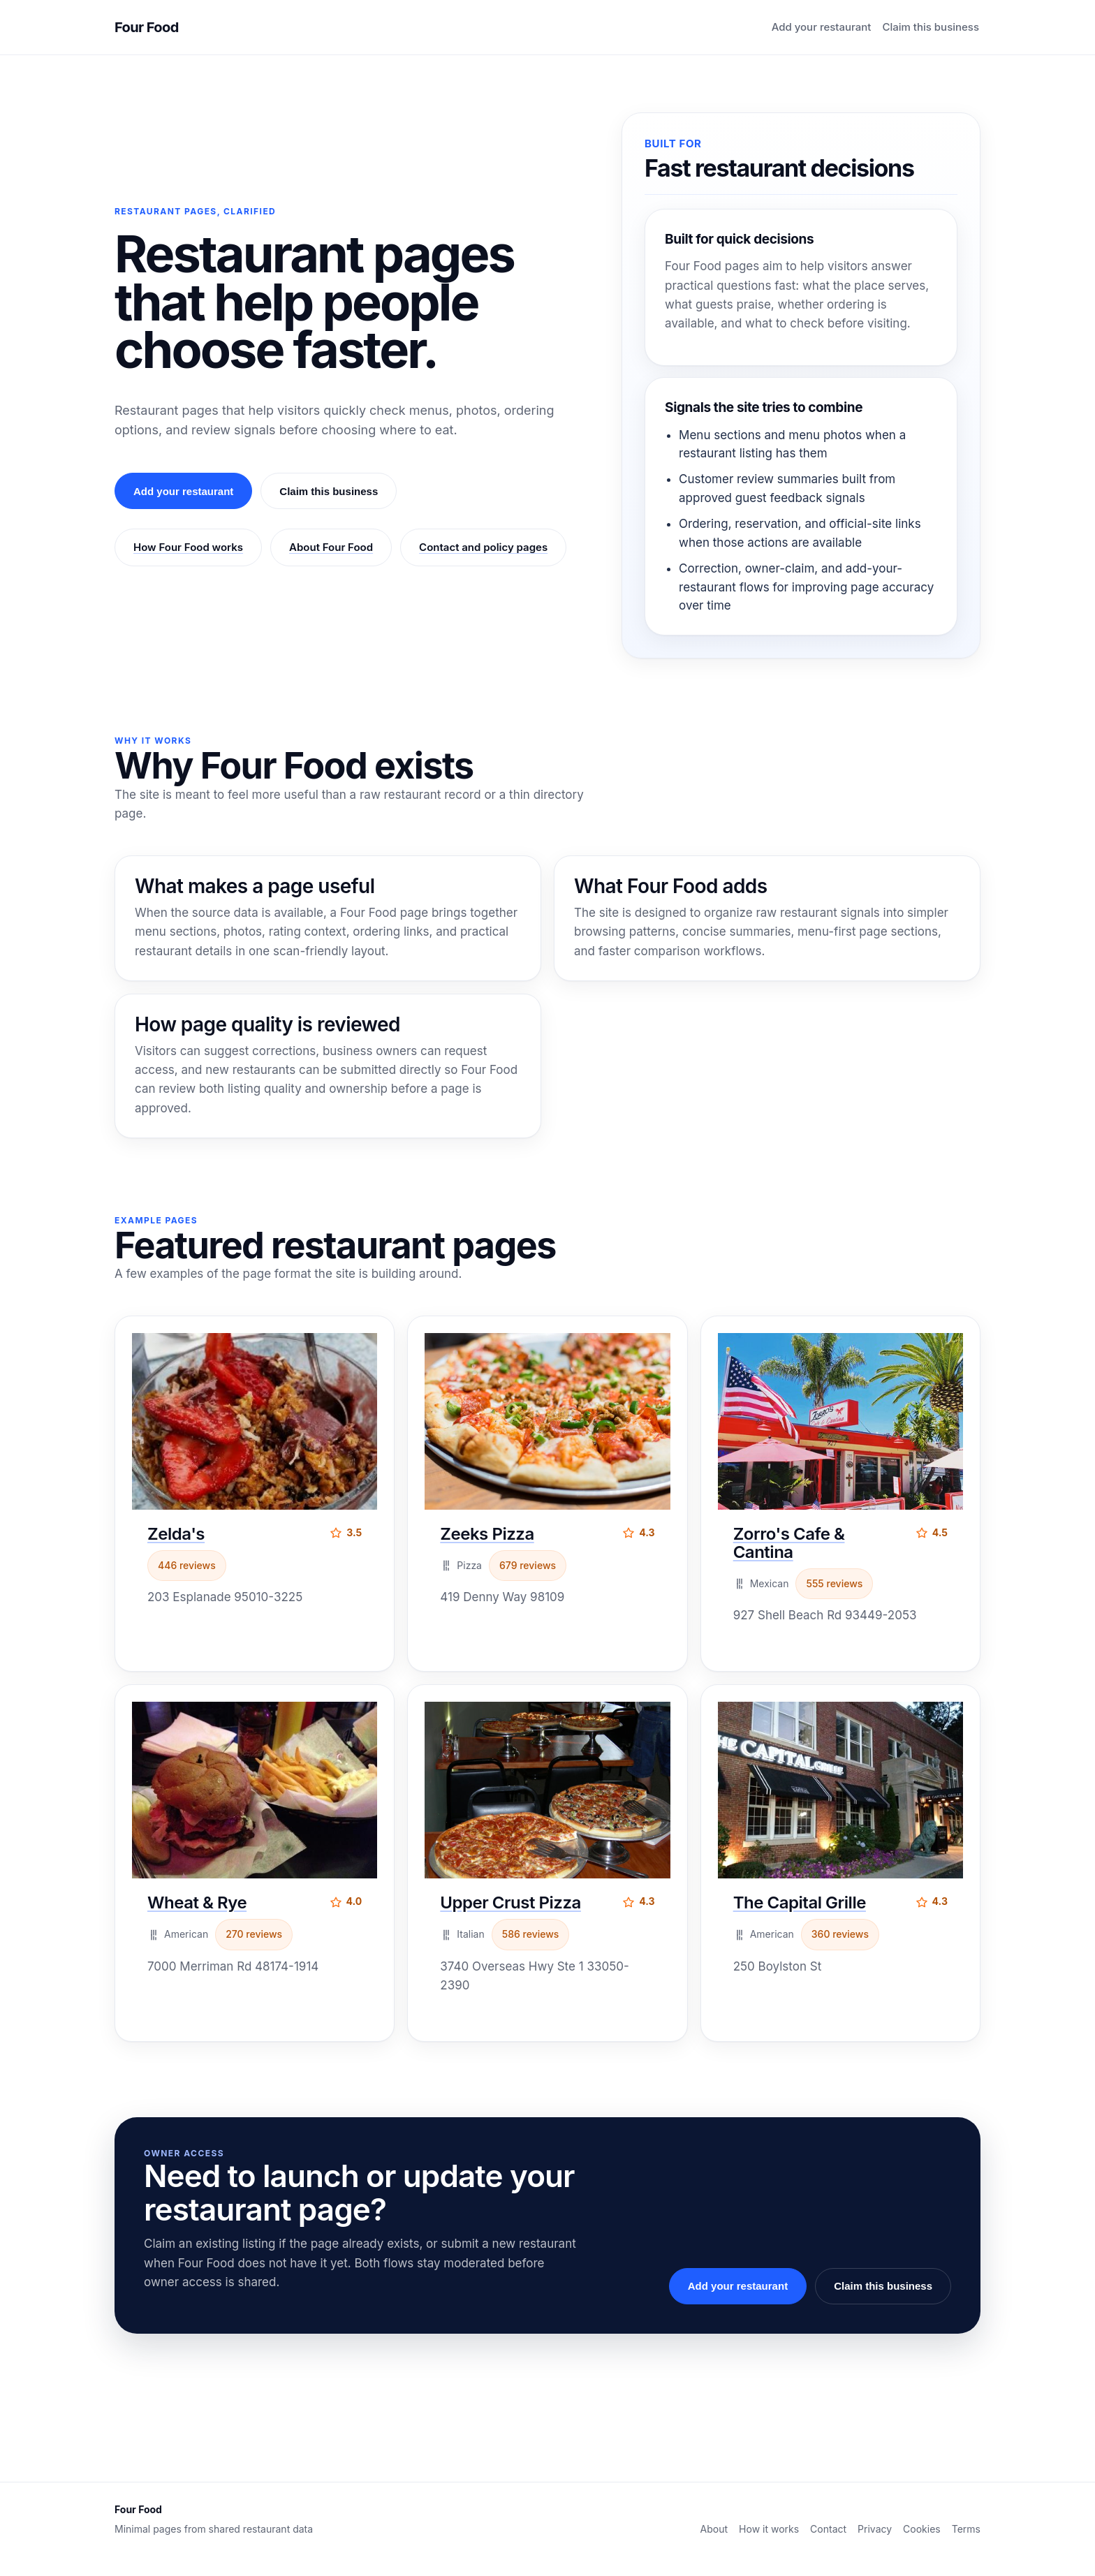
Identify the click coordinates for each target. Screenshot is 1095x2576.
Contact (828, 2529)
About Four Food (331, 547)
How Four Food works (188, 547)
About (714, 2529)
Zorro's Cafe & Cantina (789, 1543)
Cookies (922, 2529)
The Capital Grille (799, 1902)
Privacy (875, 2529)
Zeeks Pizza (487, 1534)
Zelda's (176, 1534)
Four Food (147, 27)
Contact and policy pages (483, 547)
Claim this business (930, 27)
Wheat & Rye (197, 1902)
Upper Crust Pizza (510, 1902)
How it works (769, 2529)
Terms (966, 2529)
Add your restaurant (822, 27)
